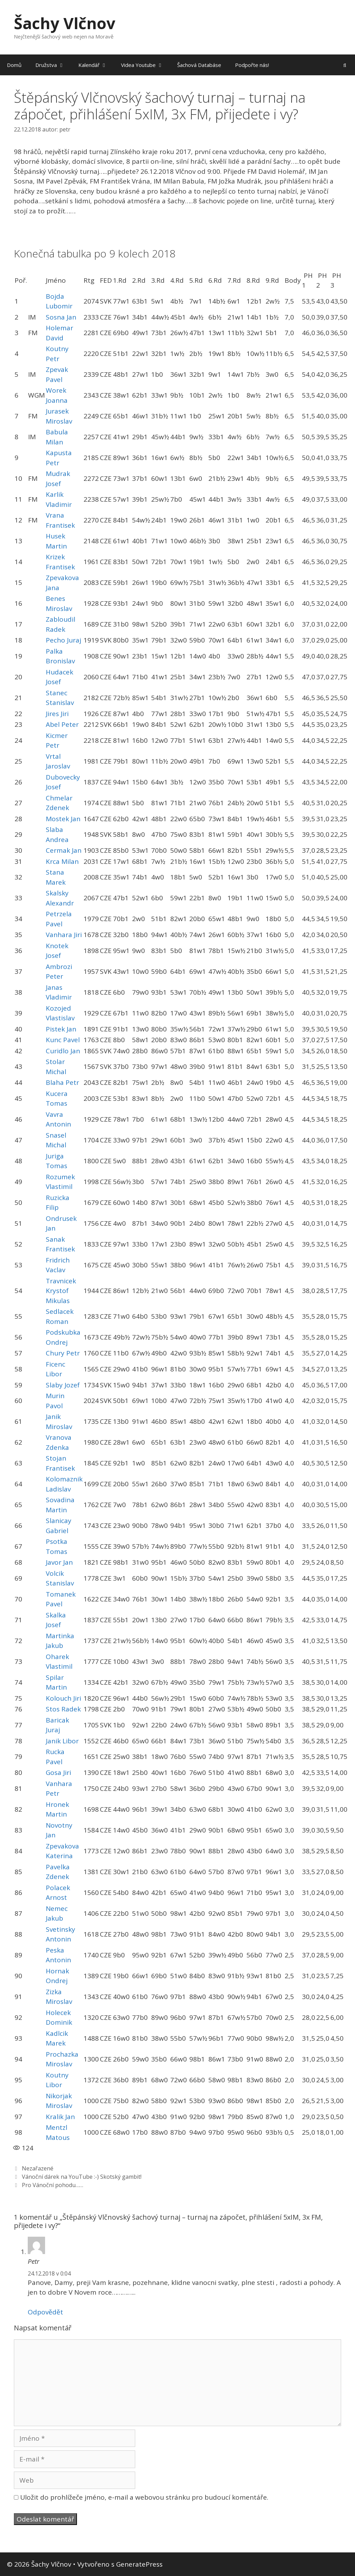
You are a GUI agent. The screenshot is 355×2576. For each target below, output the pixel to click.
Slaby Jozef (63, 1384)
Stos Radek (63, 1709)
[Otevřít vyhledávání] (345, 64)
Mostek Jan (63, 818)
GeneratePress (139, 2564)
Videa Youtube (145, 64)
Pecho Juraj (63, 640)
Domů (14, 64)
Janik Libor (62, 1740)
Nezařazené (37, 2168)
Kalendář (96, 64)
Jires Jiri (57, 713)
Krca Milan (62, 861)
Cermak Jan (63, 850)
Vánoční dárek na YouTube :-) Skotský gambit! (81, 2176)
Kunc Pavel (63, 1039)
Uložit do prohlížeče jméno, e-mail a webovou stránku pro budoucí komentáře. (144, 2497)
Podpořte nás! (252, 64)
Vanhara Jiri (64, 934)
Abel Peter (62, 724)
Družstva (53, 64)
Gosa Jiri (58, 1772)
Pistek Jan (61, 1029)
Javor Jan (59, 1562)
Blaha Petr (62, 1082)
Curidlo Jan (63, 1050)
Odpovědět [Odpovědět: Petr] (45, 2311)
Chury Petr (63, 1353)
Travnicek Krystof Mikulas (61, 1290)
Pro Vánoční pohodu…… (52, 2185)
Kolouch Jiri (63, 1698)
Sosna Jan (61, 317)
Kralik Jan (60, 2116)
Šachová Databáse (199, 64)
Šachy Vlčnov (64, 23)
